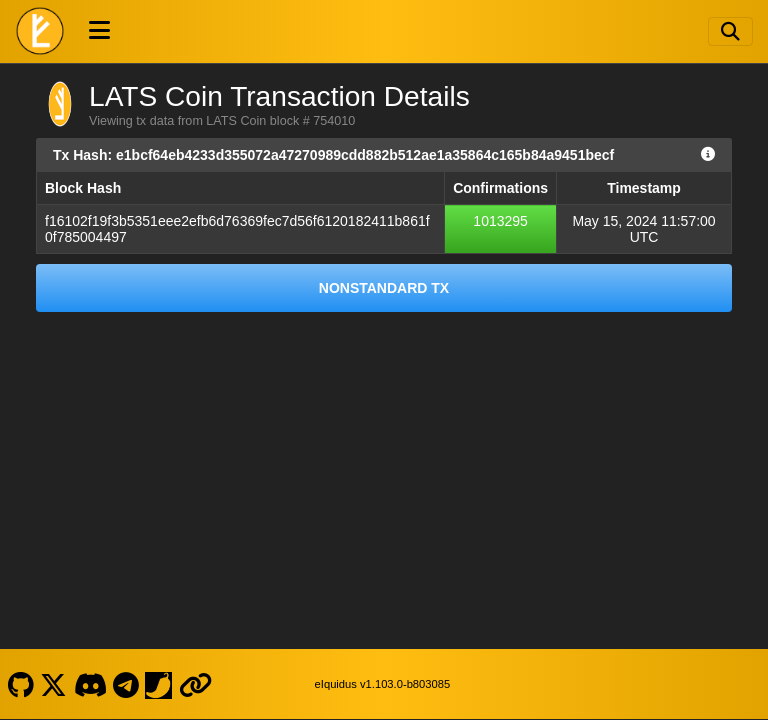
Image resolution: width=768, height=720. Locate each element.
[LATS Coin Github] (20, 684)
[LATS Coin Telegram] (126, 684)
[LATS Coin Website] (195, 684)
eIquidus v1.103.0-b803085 (383, 684)
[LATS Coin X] (54, 684)
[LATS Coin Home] (40, 31)
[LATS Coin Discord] (90, 684)
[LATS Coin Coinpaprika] (159, 684)
